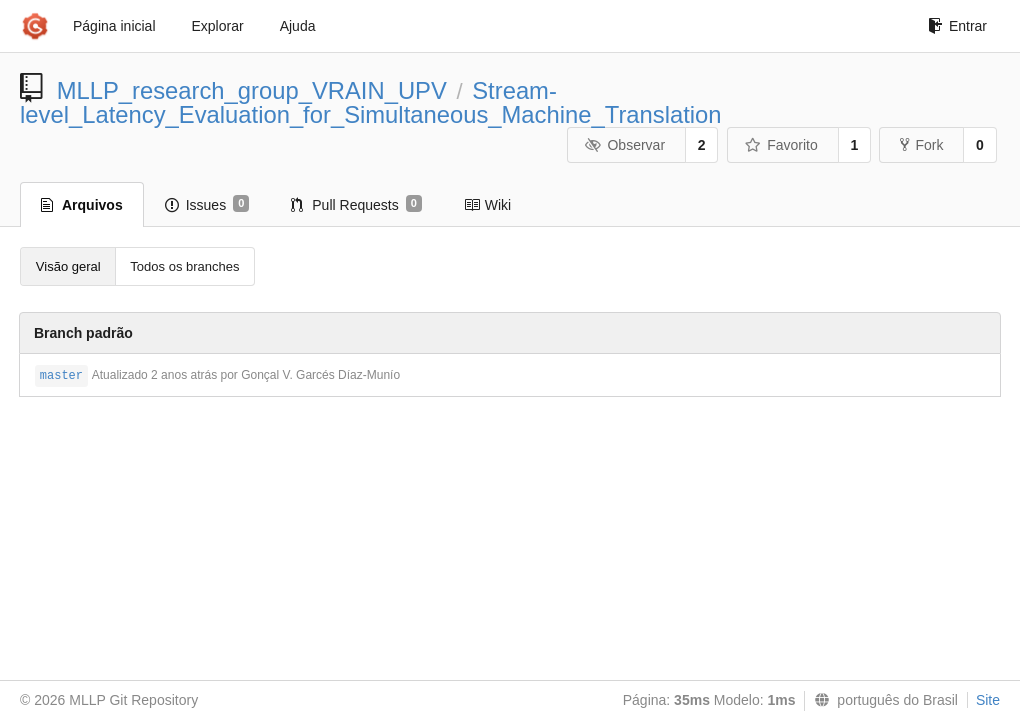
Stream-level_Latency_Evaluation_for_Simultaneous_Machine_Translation (371, 102)
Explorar (218, 26)
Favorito (781, 145)
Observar (625, 145)
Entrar (957, 26)
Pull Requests (356, 204)
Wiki (487, 205)
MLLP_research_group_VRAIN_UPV (252, 90)
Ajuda (298, 26)
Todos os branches (184, 266)
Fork (921, 145)
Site (988, 700)
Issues (207, 204)
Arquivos (82, 205)
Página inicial (114, 26)
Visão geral (68, 266)
